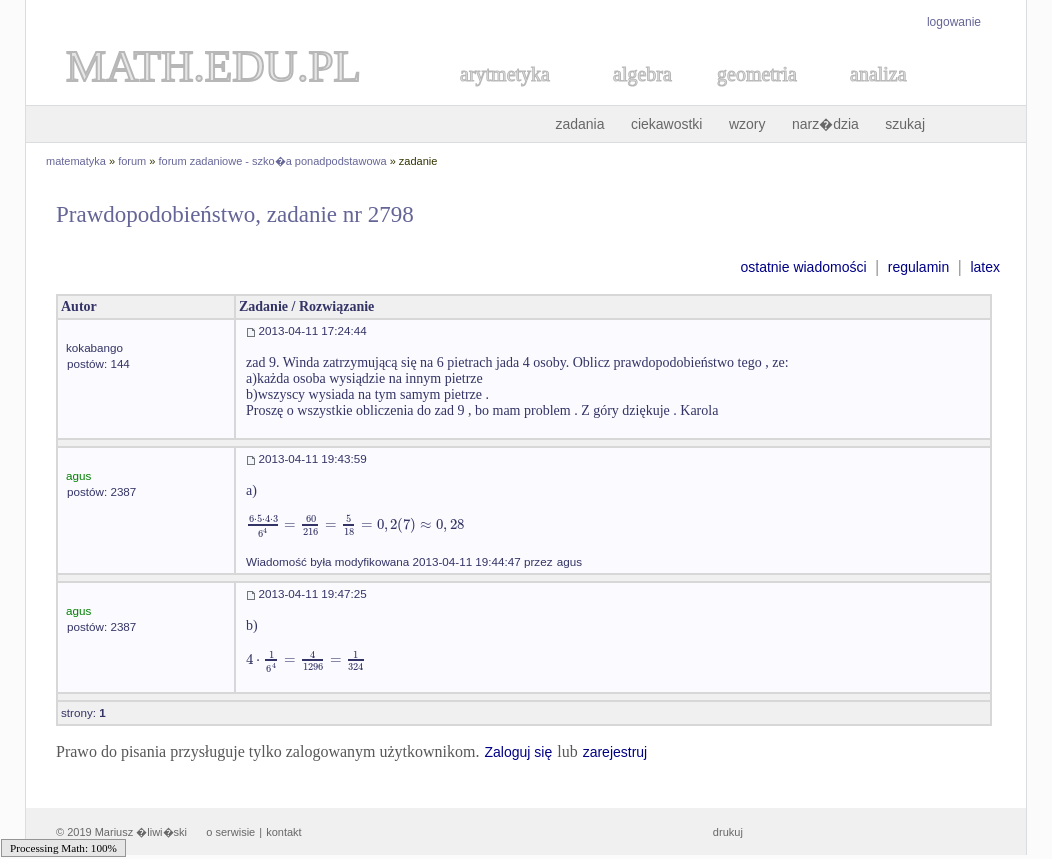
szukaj (905, 124)
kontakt (283, 832)
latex (985, 267)
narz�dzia (825, 124)
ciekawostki (667, 124)
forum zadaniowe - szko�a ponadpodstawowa (273, 161)
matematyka (76, 161)
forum (132, 161)
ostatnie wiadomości (803, 267)
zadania (579, 124)
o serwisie (230, 832)
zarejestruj (615, 752)
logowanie (954, 22)
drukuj (728, 832)
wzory (747, 124)
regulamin (918, 267)
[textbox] (355, 524)
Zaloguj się (518, 752)
